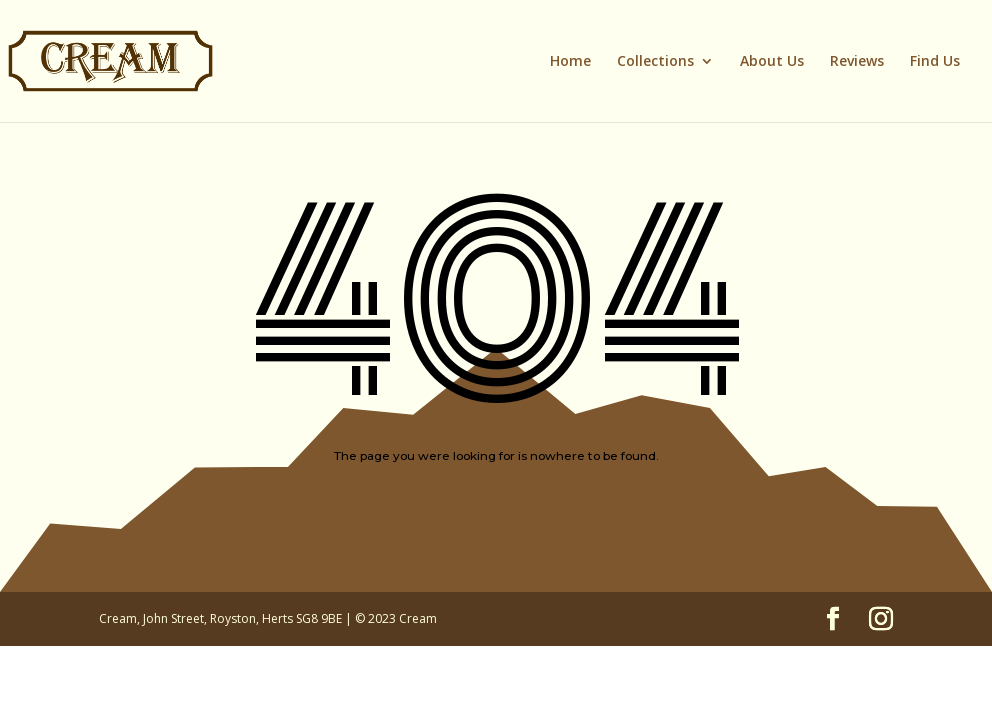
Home (570, 62)
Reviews (857, 62)
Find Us (935, 62)
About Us (772, 62)
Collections (655, 62)
